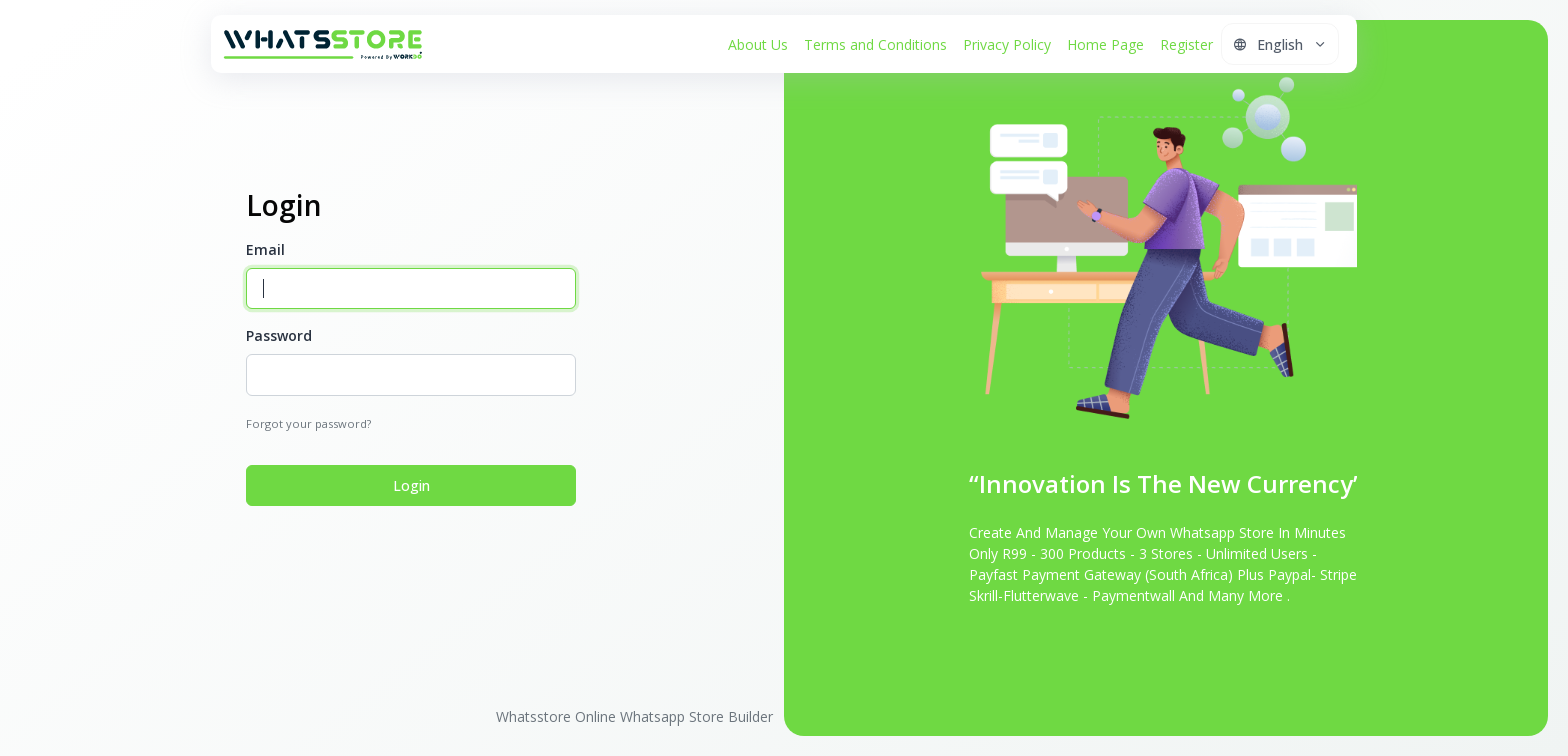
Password (279, 335)
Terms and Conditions (875, 44)
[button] (1280, 44)
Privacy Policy (1007, 44)
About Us (758, 44)
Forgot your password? (308, 423)
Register (1186, 44)
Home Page (1105, 44)
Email (265, 249)
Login (411, 485)
